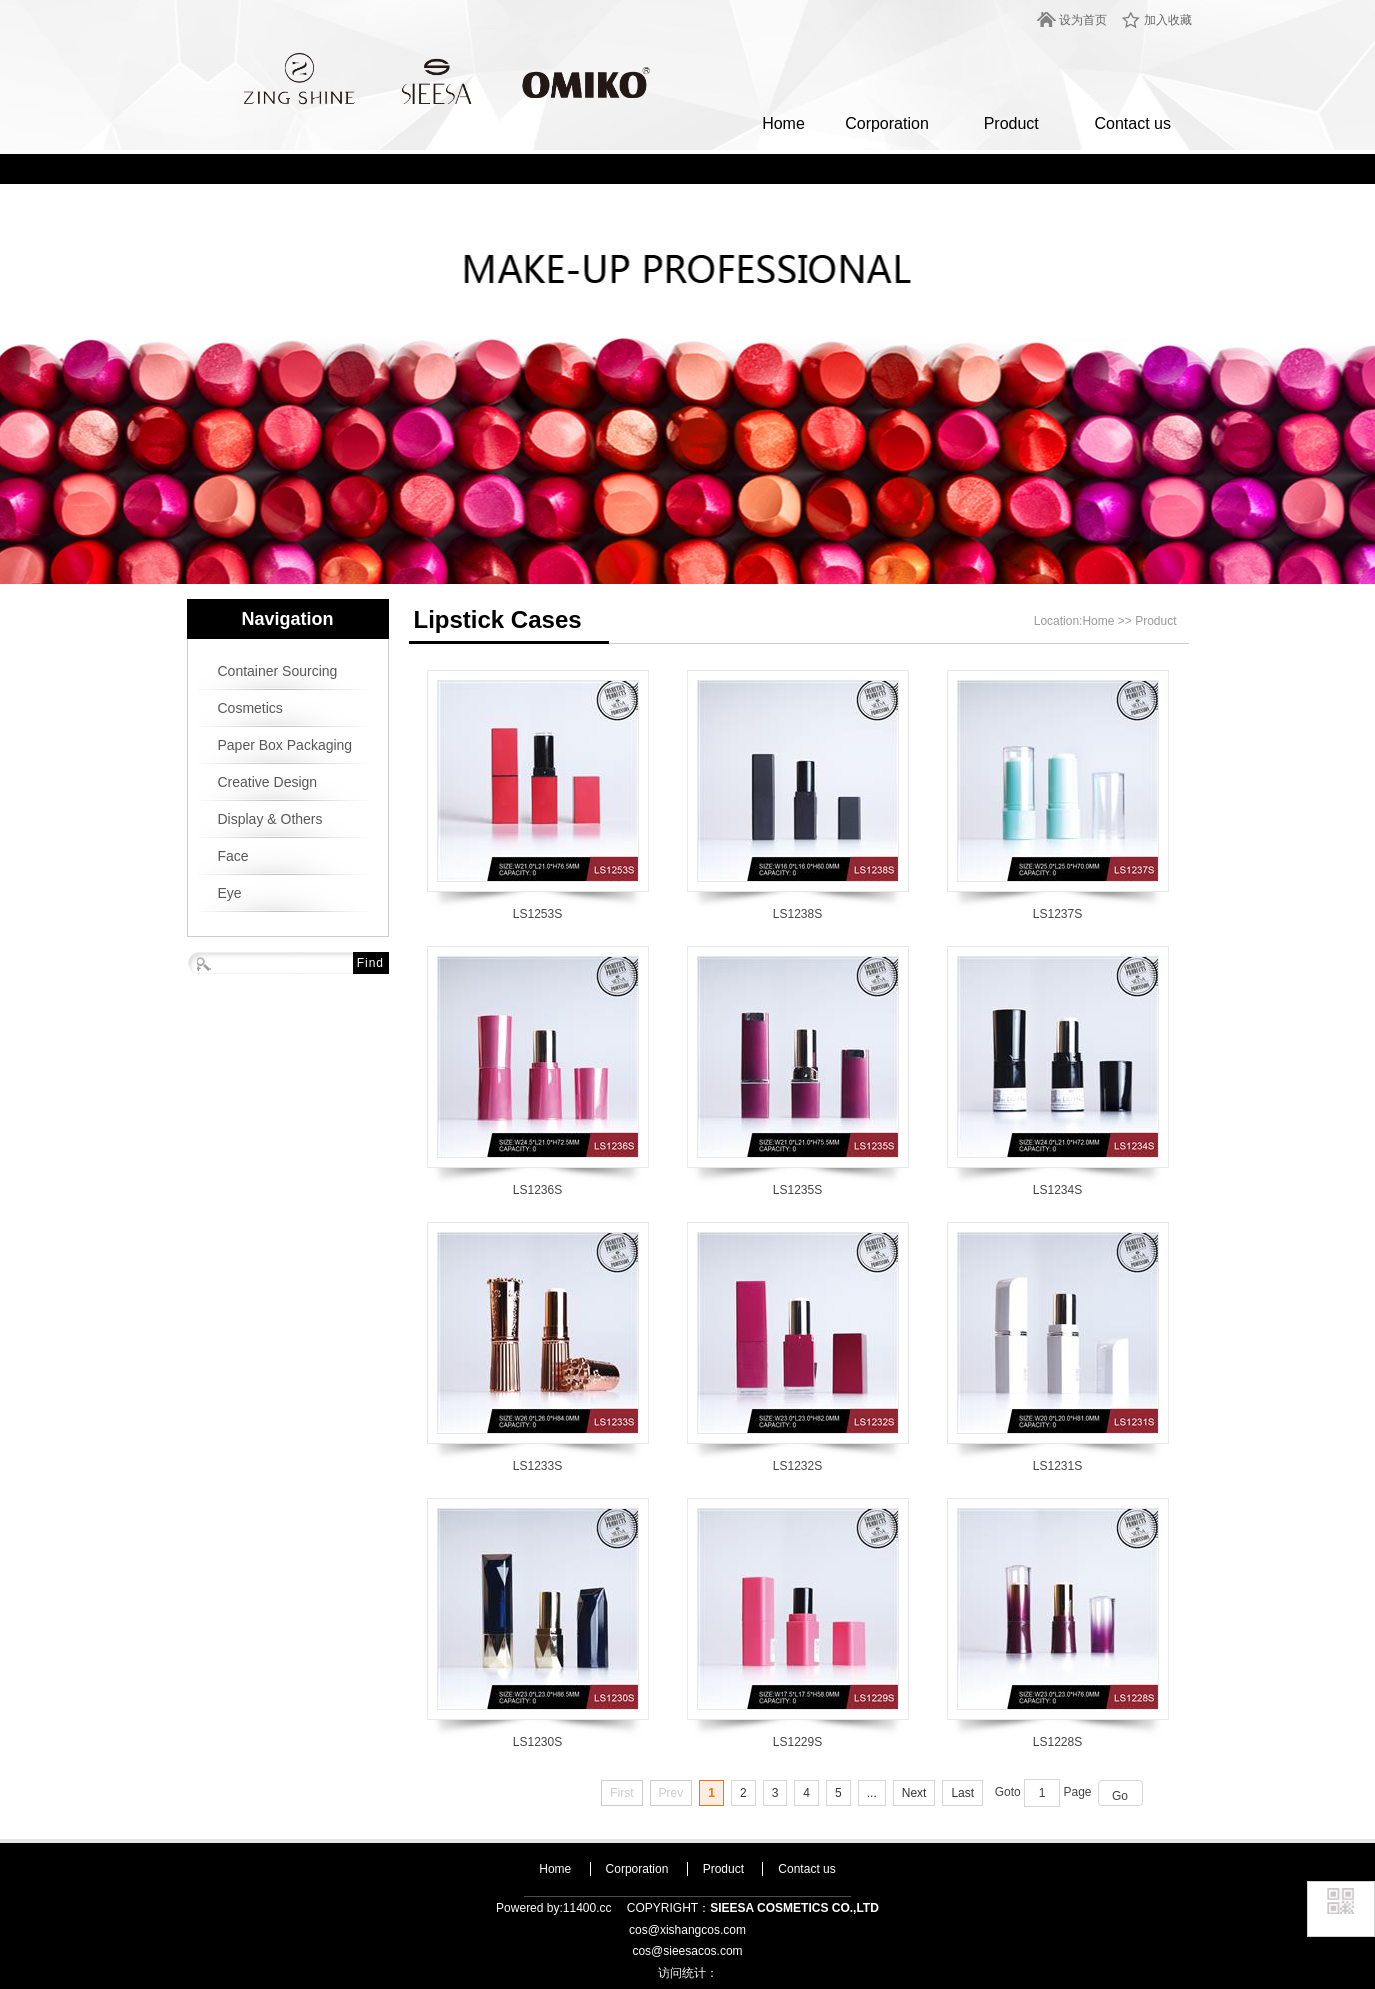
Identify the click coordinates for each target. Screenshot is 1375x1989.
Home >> (1108, 621)
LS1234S (1057, 1190)
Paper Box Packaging (285, 745)
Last (962, 1793)
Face (233, 856)
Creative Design (268, 782)
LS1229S (797, 1742)
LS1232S (797, 1466)
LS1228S (1057, 1742)
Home (783, 123)
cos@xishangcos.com (687, 1930)
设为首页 (1083, 20)
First (621, 1793)
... (872, 1793)
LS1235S (797, 1190)
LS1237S (1057, 914)
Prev (671, 1793)
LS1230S (537, 1742)
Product (1011, 123)
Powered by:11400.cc (553, 1908)
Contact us (1133, 123)
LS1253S (537, 914)
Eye (230, 893)
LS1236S (537, 1190)
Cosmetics (250, 708)
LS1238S (797, 914)
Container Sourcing (278, 671)
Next (914, 1793)
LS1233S (537, 1466)
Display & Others (270, 819)
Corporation (887, 123)
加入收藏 (1168, 20)
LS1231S (1057, 1466)
